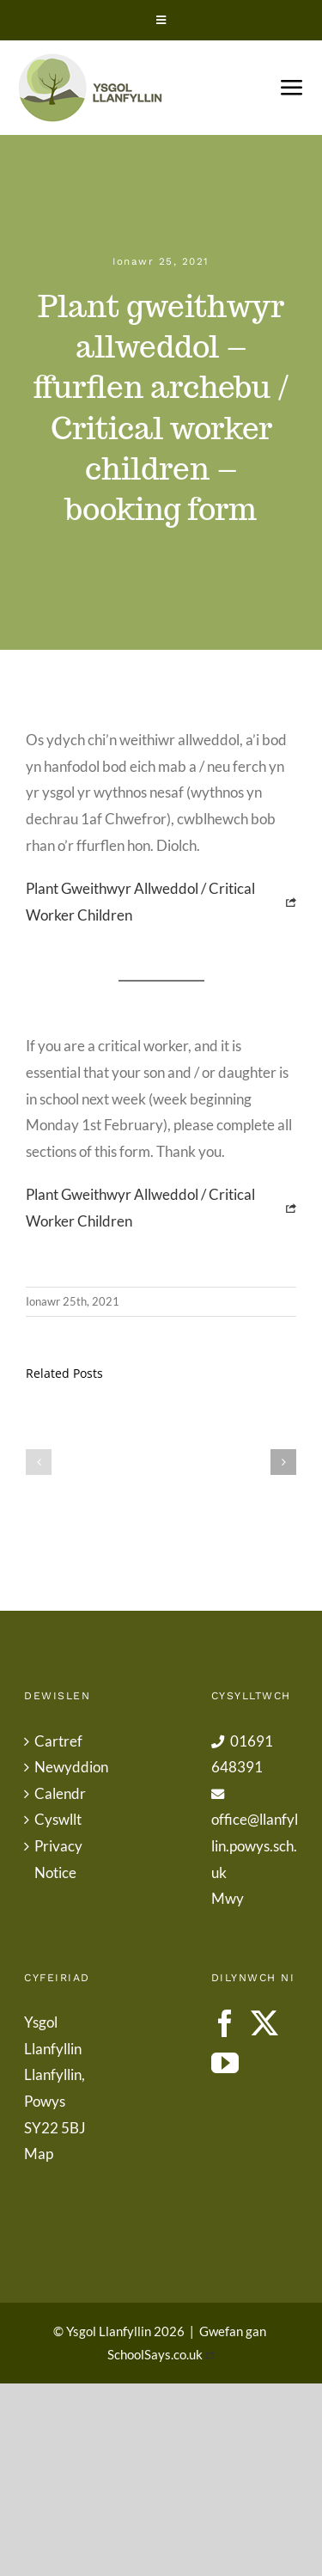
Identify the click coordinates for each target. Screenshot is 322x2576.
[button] (39, 1462)
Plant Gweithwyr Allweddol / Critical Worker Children (140, 901)
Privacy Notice (58, 1859)
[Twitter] (264, 2023)
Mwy (227, 1898)
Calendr (60, 1793)
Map (38, 2154)
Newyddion (68, 1767)
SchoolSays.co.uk (155, 2354)
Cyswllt (58, 1819)
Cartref (58, 1741)
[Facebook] (225, 2023)
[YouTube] (225, 2063)
